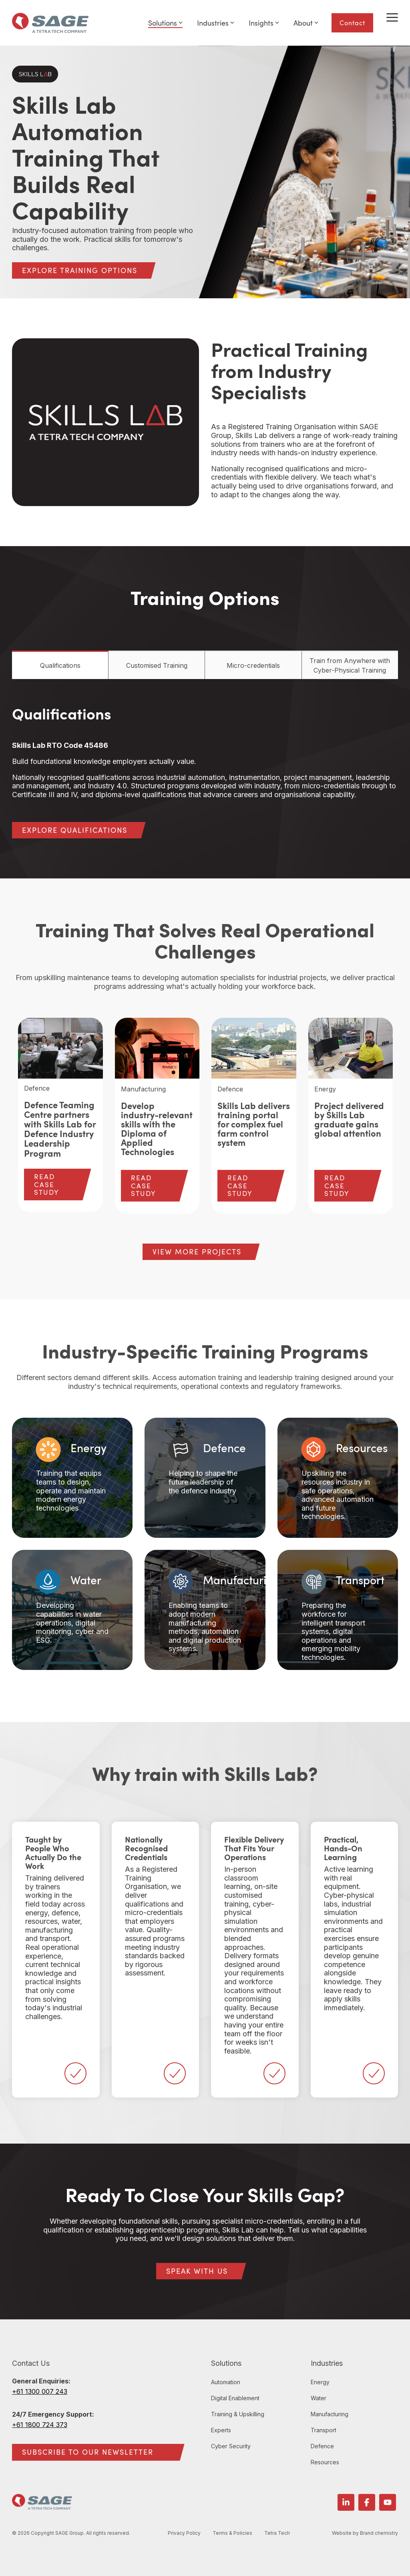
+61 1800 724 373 (39, 2425)
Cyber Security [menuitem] (231, 2446)
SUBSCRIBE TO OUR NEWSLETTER (87, 2452)
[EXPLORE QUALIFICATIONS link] (74, 830)
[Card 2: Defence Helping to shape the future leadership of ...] (205, 1478)
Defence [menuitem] (322, 2446)
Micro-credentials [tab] (253, 665)
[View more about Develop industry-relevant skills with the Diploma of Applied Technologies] (157, 1048)
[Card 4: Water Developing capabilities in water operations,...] (72, 1610)
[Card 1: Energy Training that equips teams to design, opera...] (72, 1478)
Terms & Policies (235, 2533)
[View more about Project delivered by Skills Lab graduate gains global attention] (350, 1048)
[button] (392, 16)
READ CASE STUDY (46, 1184)
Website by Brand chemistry (365, 2533)
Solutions (165, 23)
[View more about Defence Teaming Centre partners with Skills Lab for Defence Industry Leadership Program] (60, 1048)
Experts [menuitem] (221, 2430)
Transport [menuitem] (323, 2430)
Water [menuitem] (318, 2398)
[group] (60, 1115)
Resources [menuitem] (325, 2462)
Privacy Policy (186, 2533)
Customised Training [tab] (156, 665)
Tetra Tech (279, 2533)
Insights (264, 23)
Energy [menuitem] (320, 2382)
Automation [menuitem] (225, 2382)
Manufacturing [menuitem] (329, 2414)
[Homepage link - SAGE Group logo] (42, 2505)
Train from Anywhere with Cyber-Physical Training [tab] (350, 665)
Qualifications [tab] (60, 665)
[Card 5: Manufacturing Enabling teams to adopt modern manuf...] (205, 1610)
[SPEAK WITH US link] (197, 2271)
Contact (352, 22)
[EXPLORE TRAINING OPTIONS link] (79, 270)
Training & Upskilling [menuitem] (237, 2414)
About (305, 23)
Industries (215, 23)
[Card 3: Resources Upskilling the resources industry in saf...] (337, 1478)
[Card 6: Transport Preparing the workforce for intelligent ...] (337, 1610)
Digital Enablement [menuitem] (235, 2398)
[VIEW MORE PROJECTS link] (197, 1252)
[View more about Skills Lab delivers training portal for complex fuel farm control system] (253, 1048)
